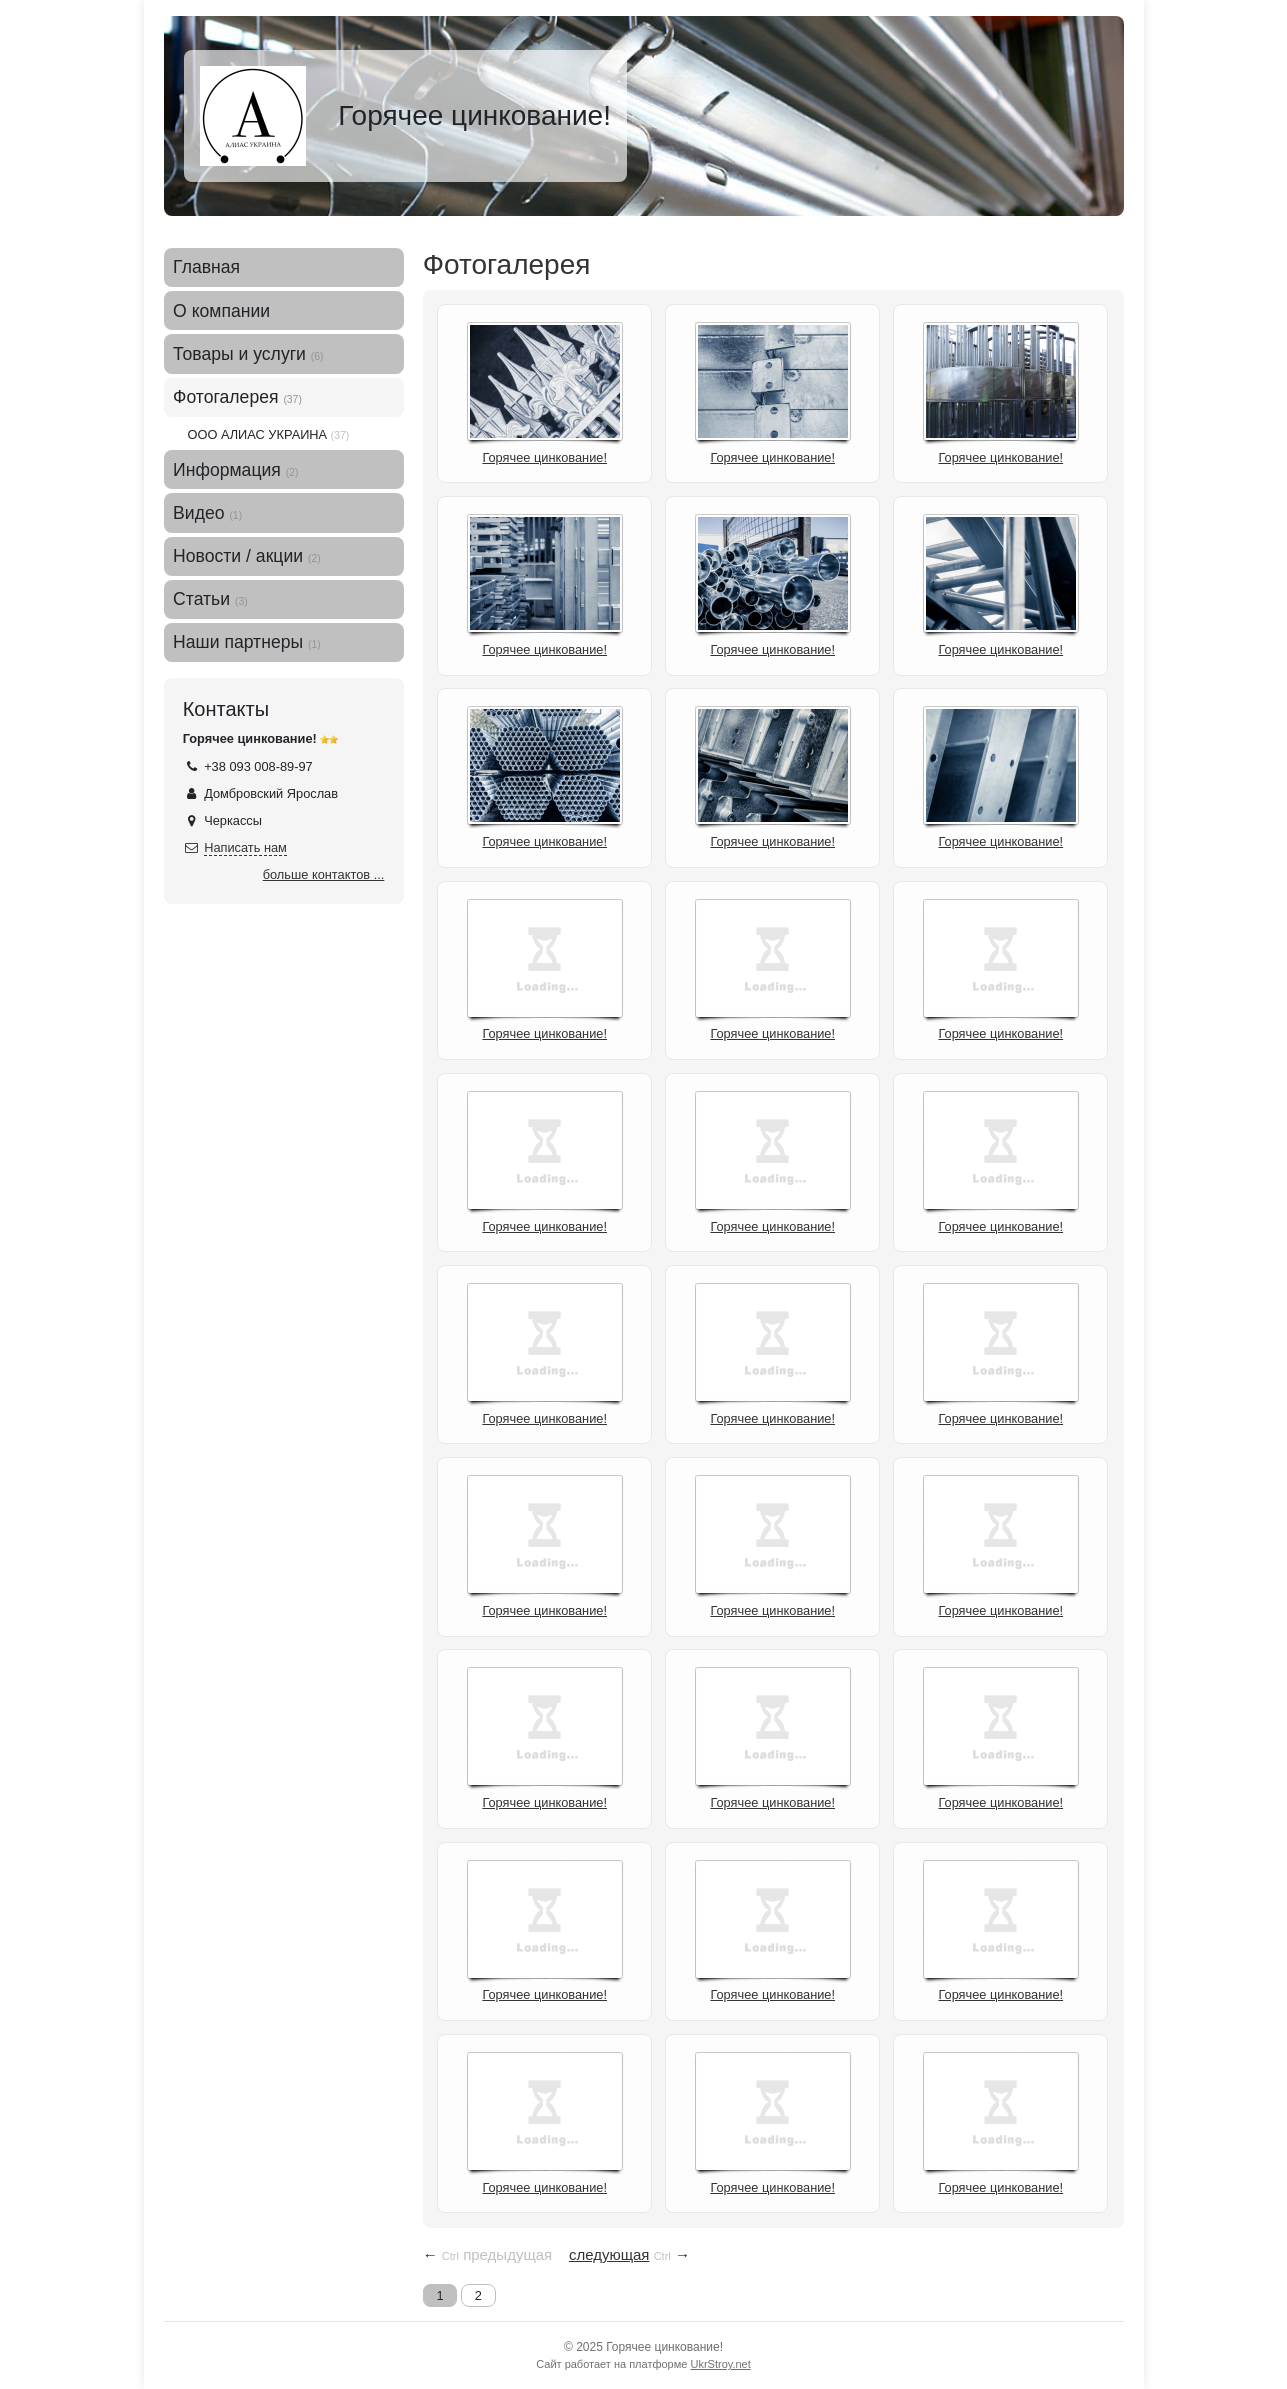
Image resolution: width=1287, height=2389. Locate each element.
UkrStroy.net (720, 2364)
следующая (609, 2254)
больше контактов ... (324, 874)
